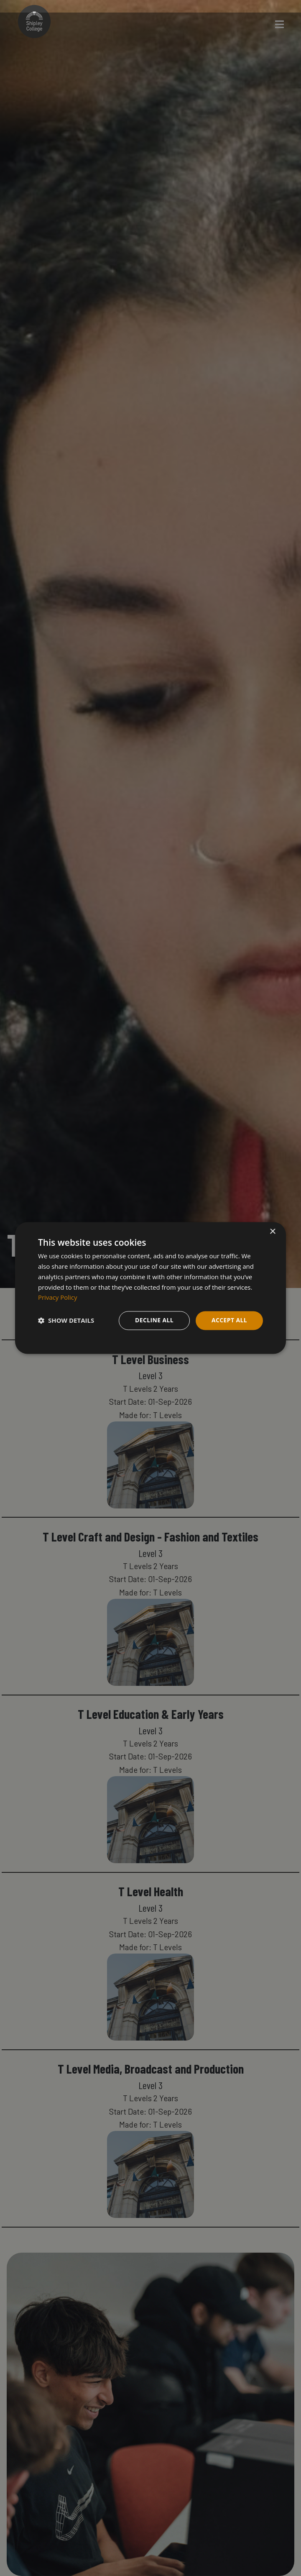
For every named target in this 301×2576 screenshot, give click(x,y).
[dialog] (150, 1288)
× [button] (272, 1232)
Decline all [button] (154, 1320)
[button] (66, 1320)
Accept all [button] (229, 1320)
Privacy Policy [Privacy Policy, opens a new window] (57, 1297)
